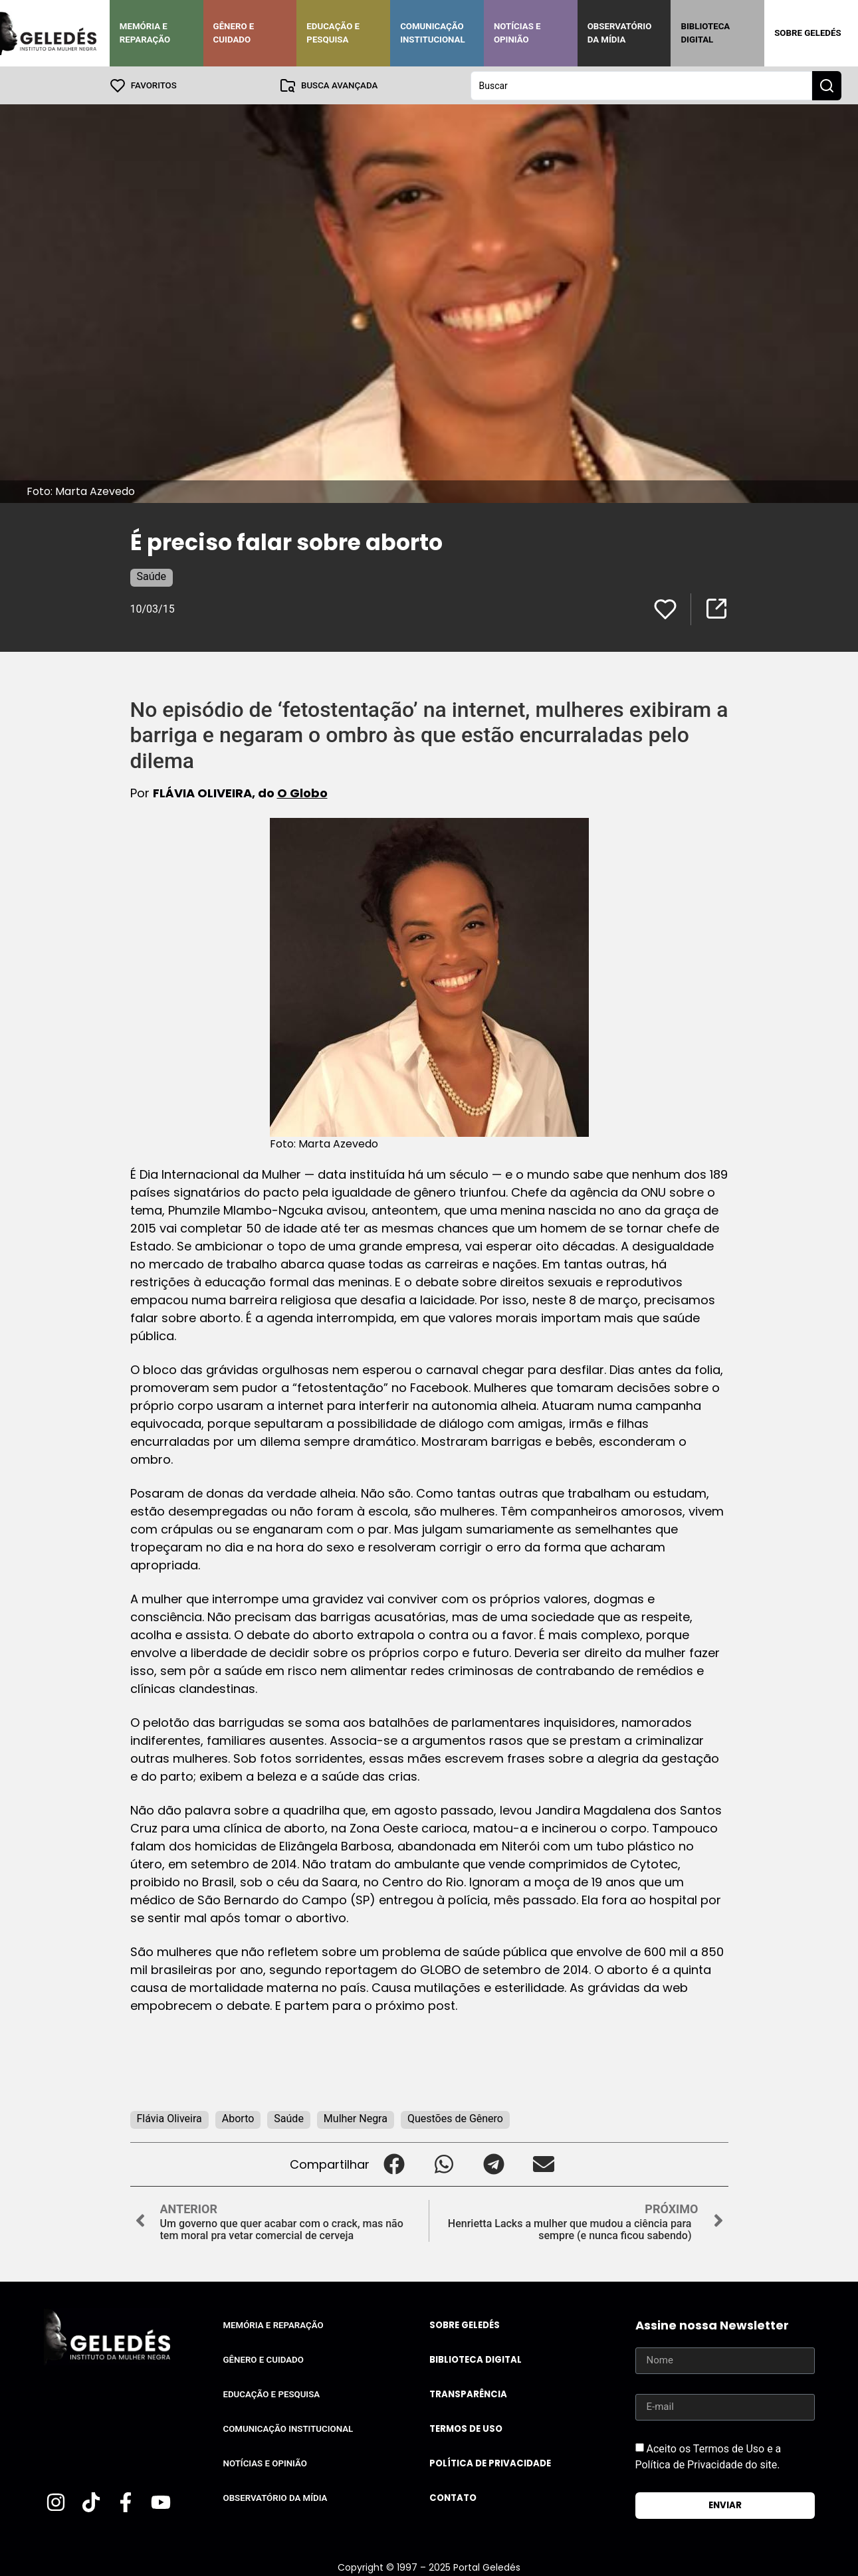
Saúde (152, 575)
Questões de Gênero (455, 2118)
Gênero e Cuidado (234, 33)
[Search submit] (826, 85)
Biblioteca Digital (705, 33)
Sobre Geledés (807, 33)
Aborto (238, 2118)
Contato (453, 2497)
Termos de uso (465, 2428)
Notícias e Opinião (517, 33)
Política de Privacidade (490, 2462)
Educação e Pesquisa (333, 33)
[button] (394, 2164)
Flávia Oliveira (169, 2118)
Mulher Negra (355, 2118)
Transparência (468, 2393)
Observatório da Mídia (620, 33)
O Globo (302, 792)
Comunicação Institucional (432, 33)
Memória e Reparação (145, 33)
